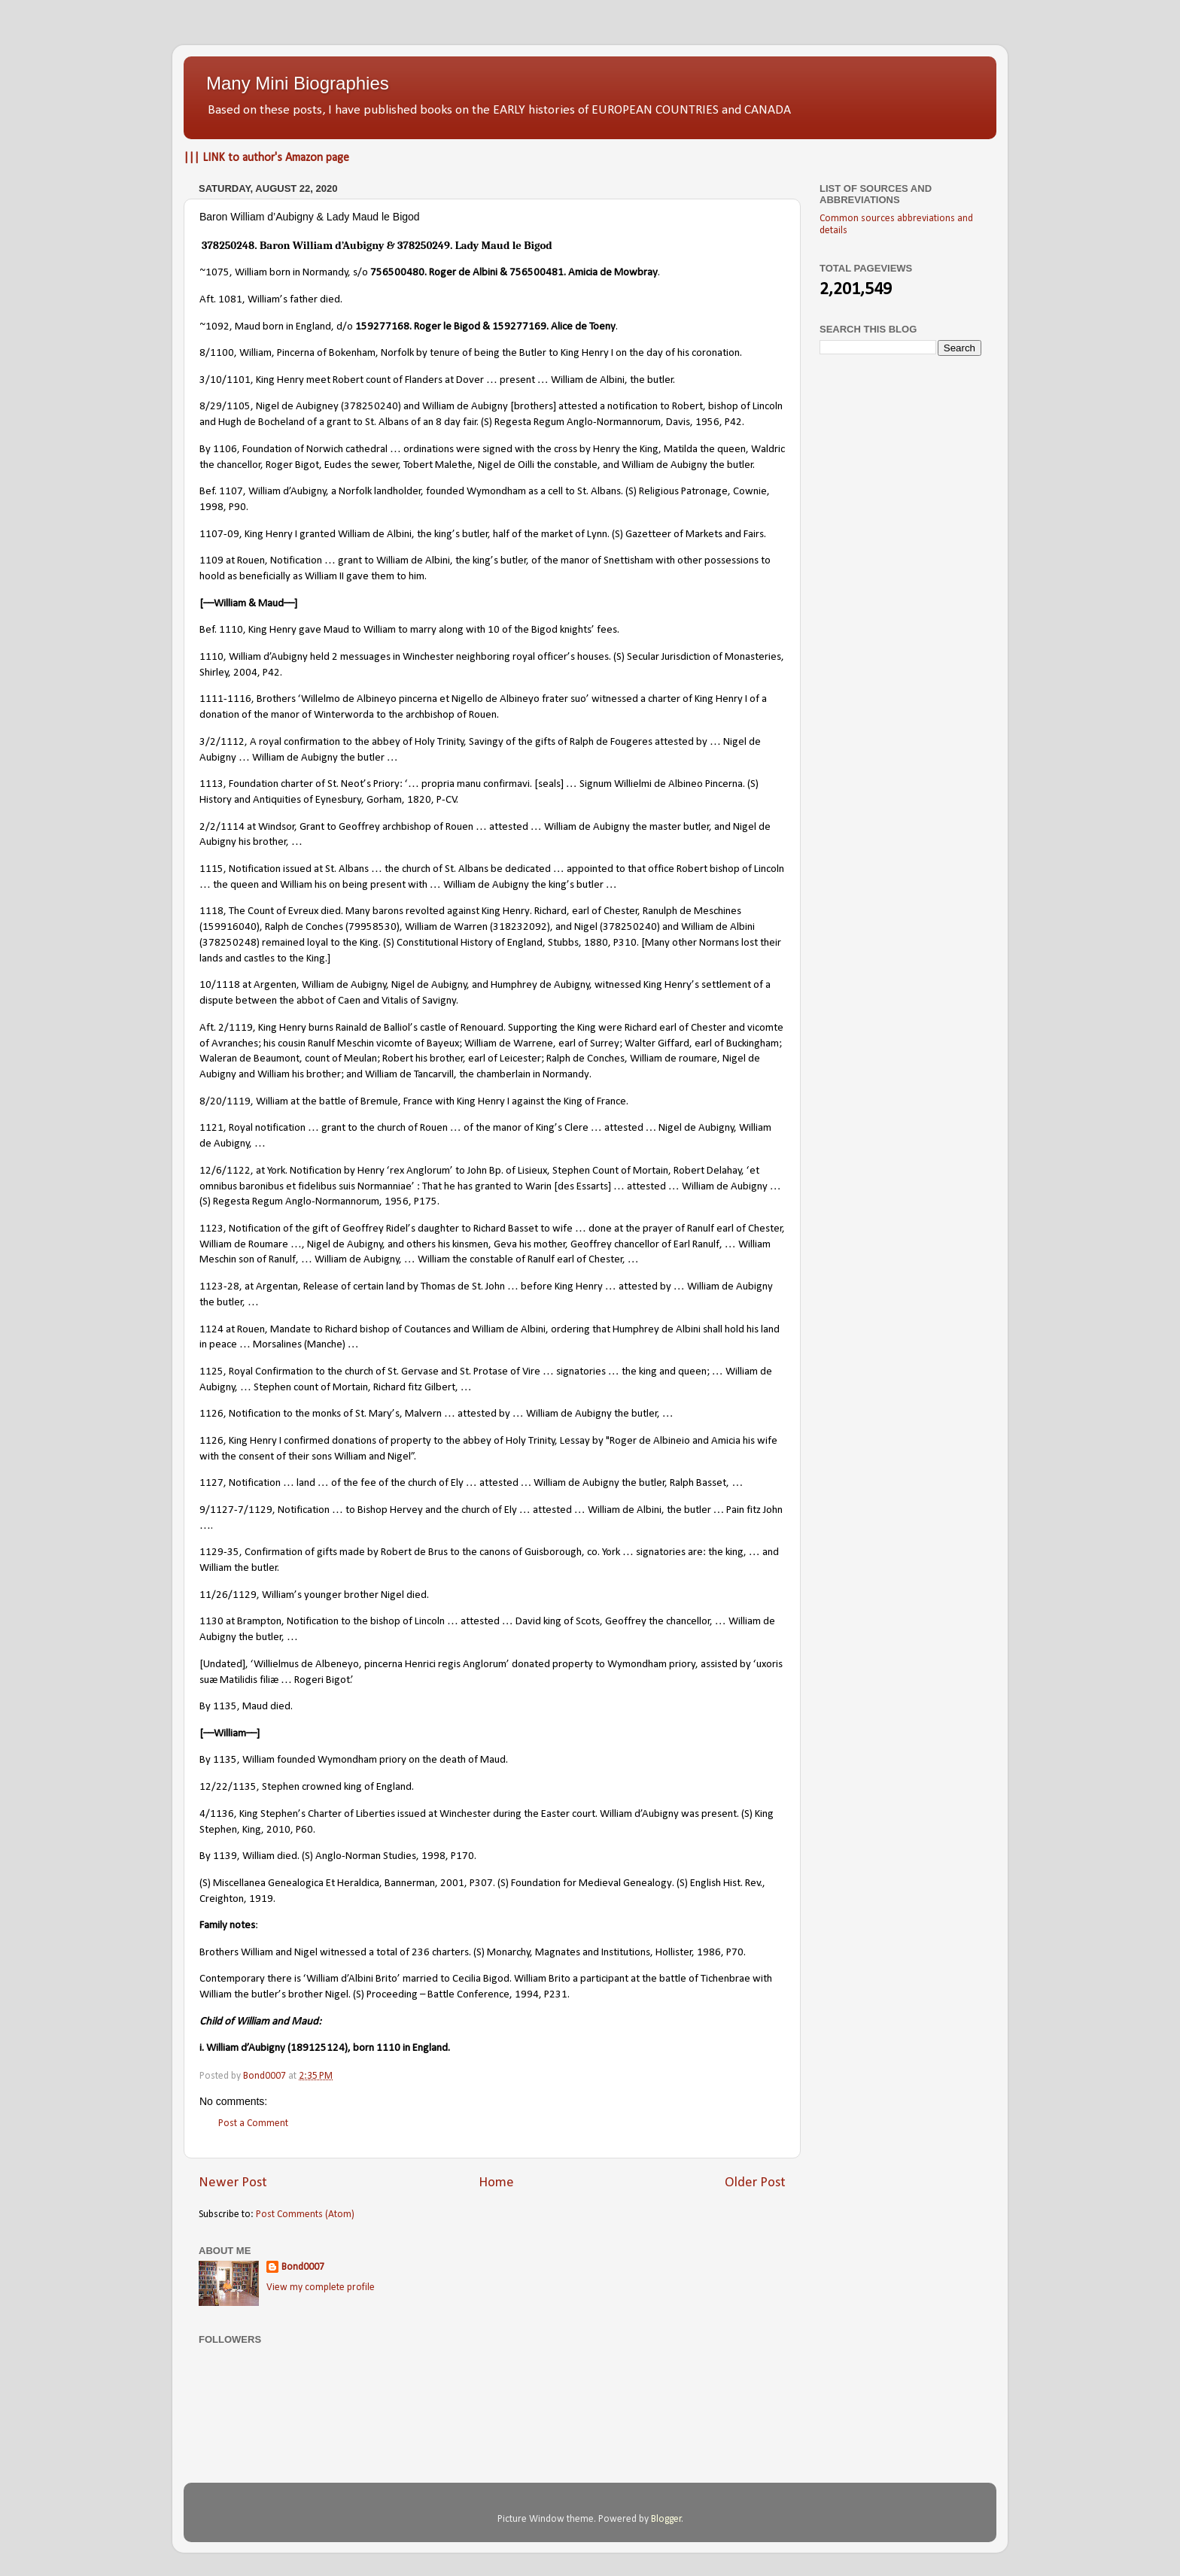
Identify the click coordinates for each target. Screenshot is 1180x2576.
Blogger (666, 2519)
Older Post (755, 2183)
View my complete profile (320, 2287)
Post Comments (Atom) (305, 2214)
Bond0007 (302, 2267)
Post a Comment (253, 2123)
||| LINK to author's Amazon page (266, 158)
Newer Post (233, 2183)
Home (496, 2183)
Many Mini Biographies (297, 83)
